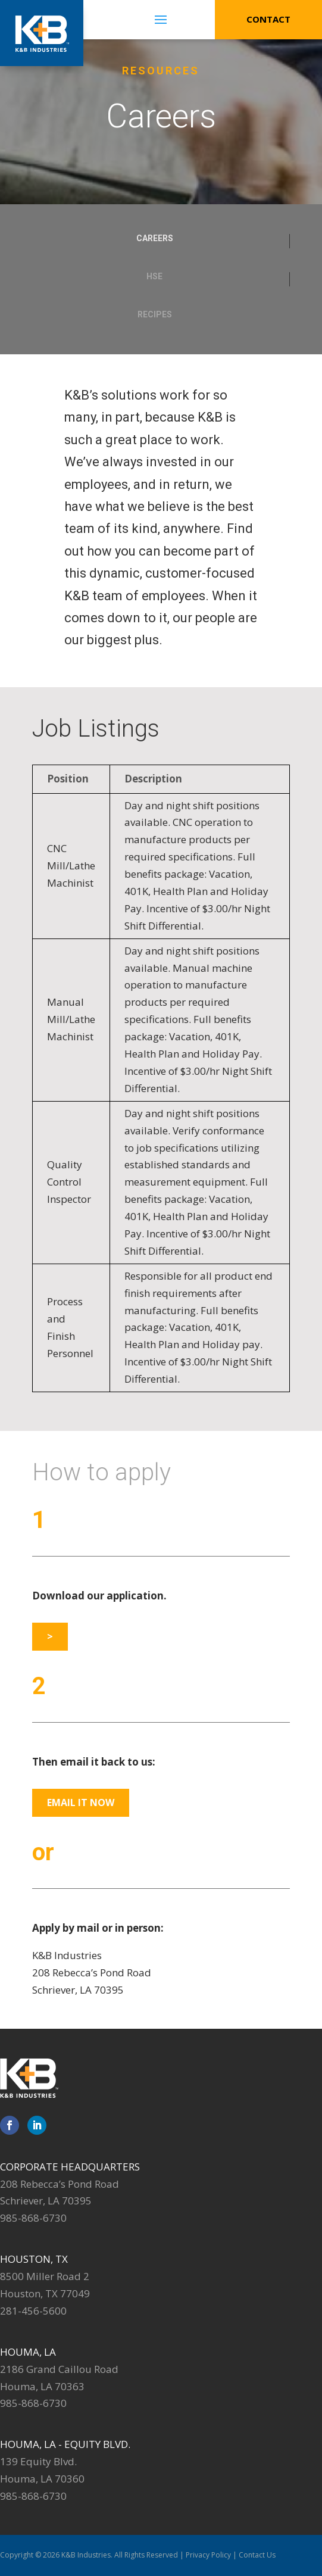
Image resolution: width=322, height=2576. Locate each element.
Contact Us (257, 2555)
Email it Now (80, 1802)
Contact (268, 19)
